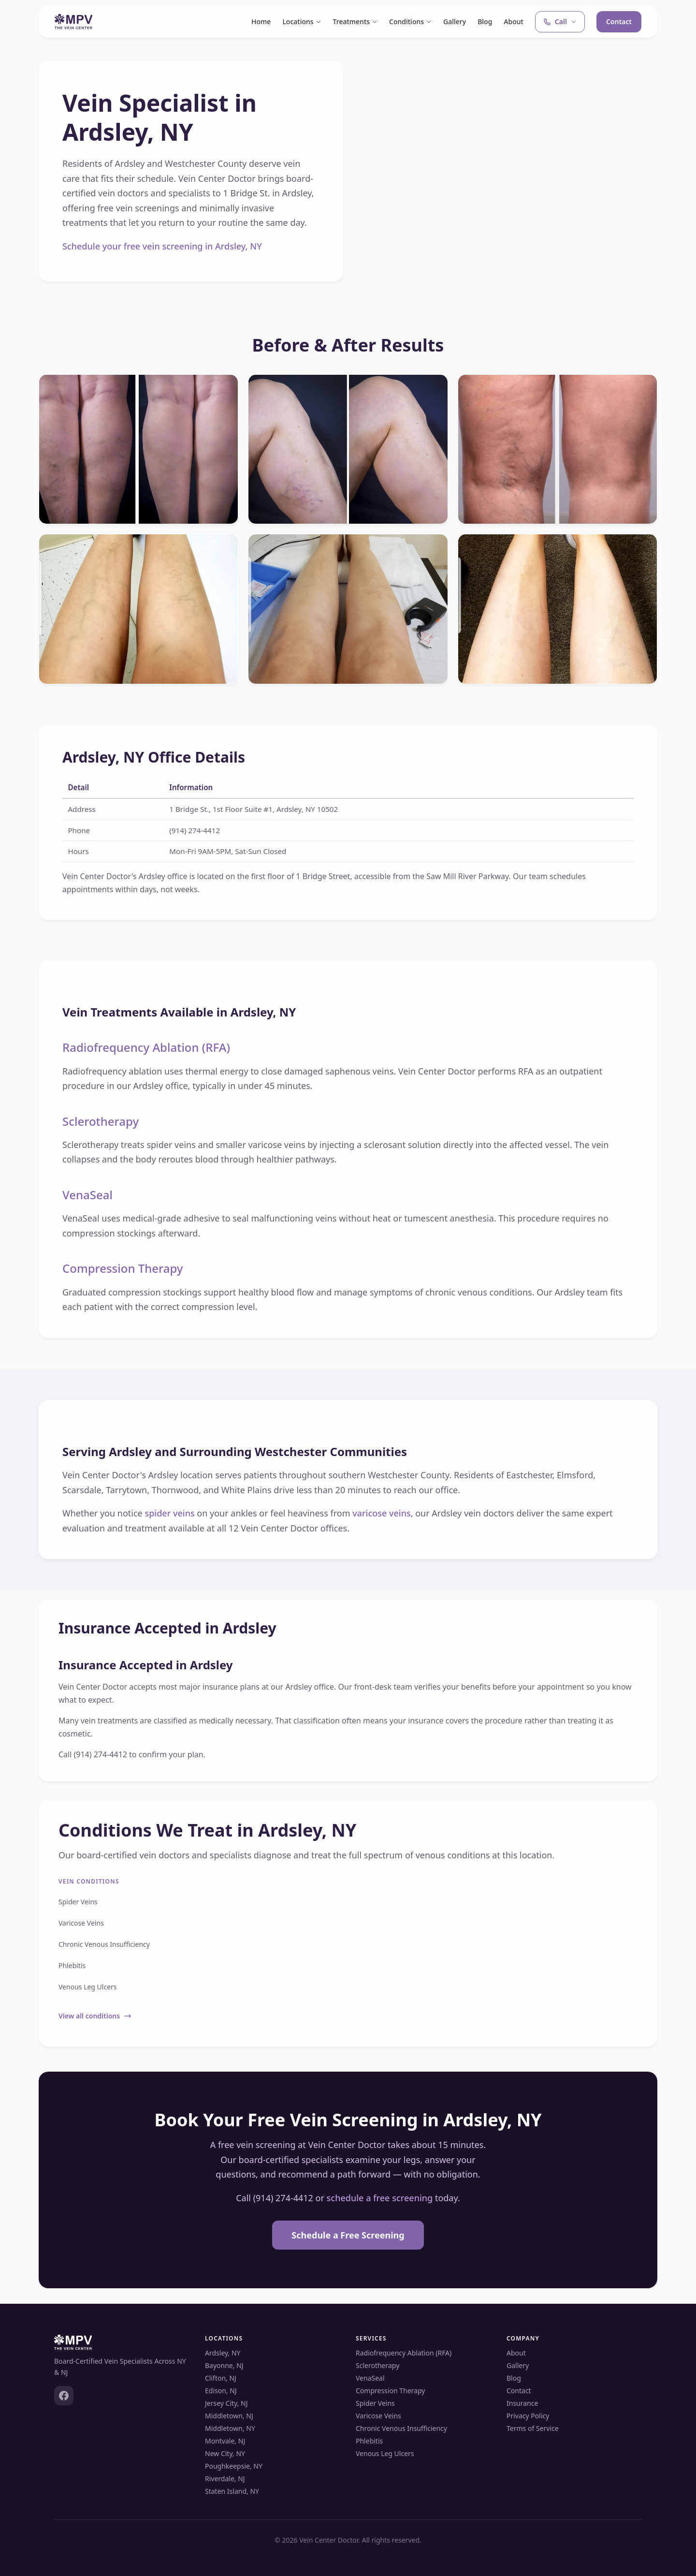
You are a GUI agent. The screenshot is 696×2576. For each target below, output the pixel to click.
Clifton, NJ (220, 2378)
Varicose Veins (81, 1923)
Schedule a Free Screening (347, 2235)
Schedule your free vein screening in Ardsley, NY (162, 246)
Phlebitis (72, 1965)
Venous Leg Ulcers (87, 1986)
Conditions (410, 21)
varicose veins (381, 1513)
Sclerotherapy (100, 1121)
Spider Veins (78, 1901)
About (513, 21)
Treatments (355, 21)
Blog (485, 21)
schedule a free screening (380, 2198)
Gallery (454, 21)
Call (560, 21)
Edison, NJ (221, 2390)
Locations (301, 21)
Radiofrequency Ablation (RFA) (146, 1047)
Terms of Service (533, 2428)
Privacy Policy (528, 2415)
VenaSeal (87, 1195)
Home (261, 21)
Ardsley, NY (223, 2352)
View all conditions (94, 2015)
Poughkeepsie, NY (233, 2466)
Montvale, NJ (225, 2440)
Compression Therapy (122, 1268)
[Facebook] (63, 2395)
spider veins (169, 1513)
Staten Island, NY (232, 2491)
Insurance (522, 2403)
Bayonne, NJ (224, 2365)
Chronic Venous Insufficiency (104, 1944)
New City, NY (225, 2453)
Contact (619, 21)
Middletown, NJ (229, 2415)
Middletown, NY (230, 2428)
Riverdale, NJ (225, 2478)
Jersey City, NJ (226, 2403)
